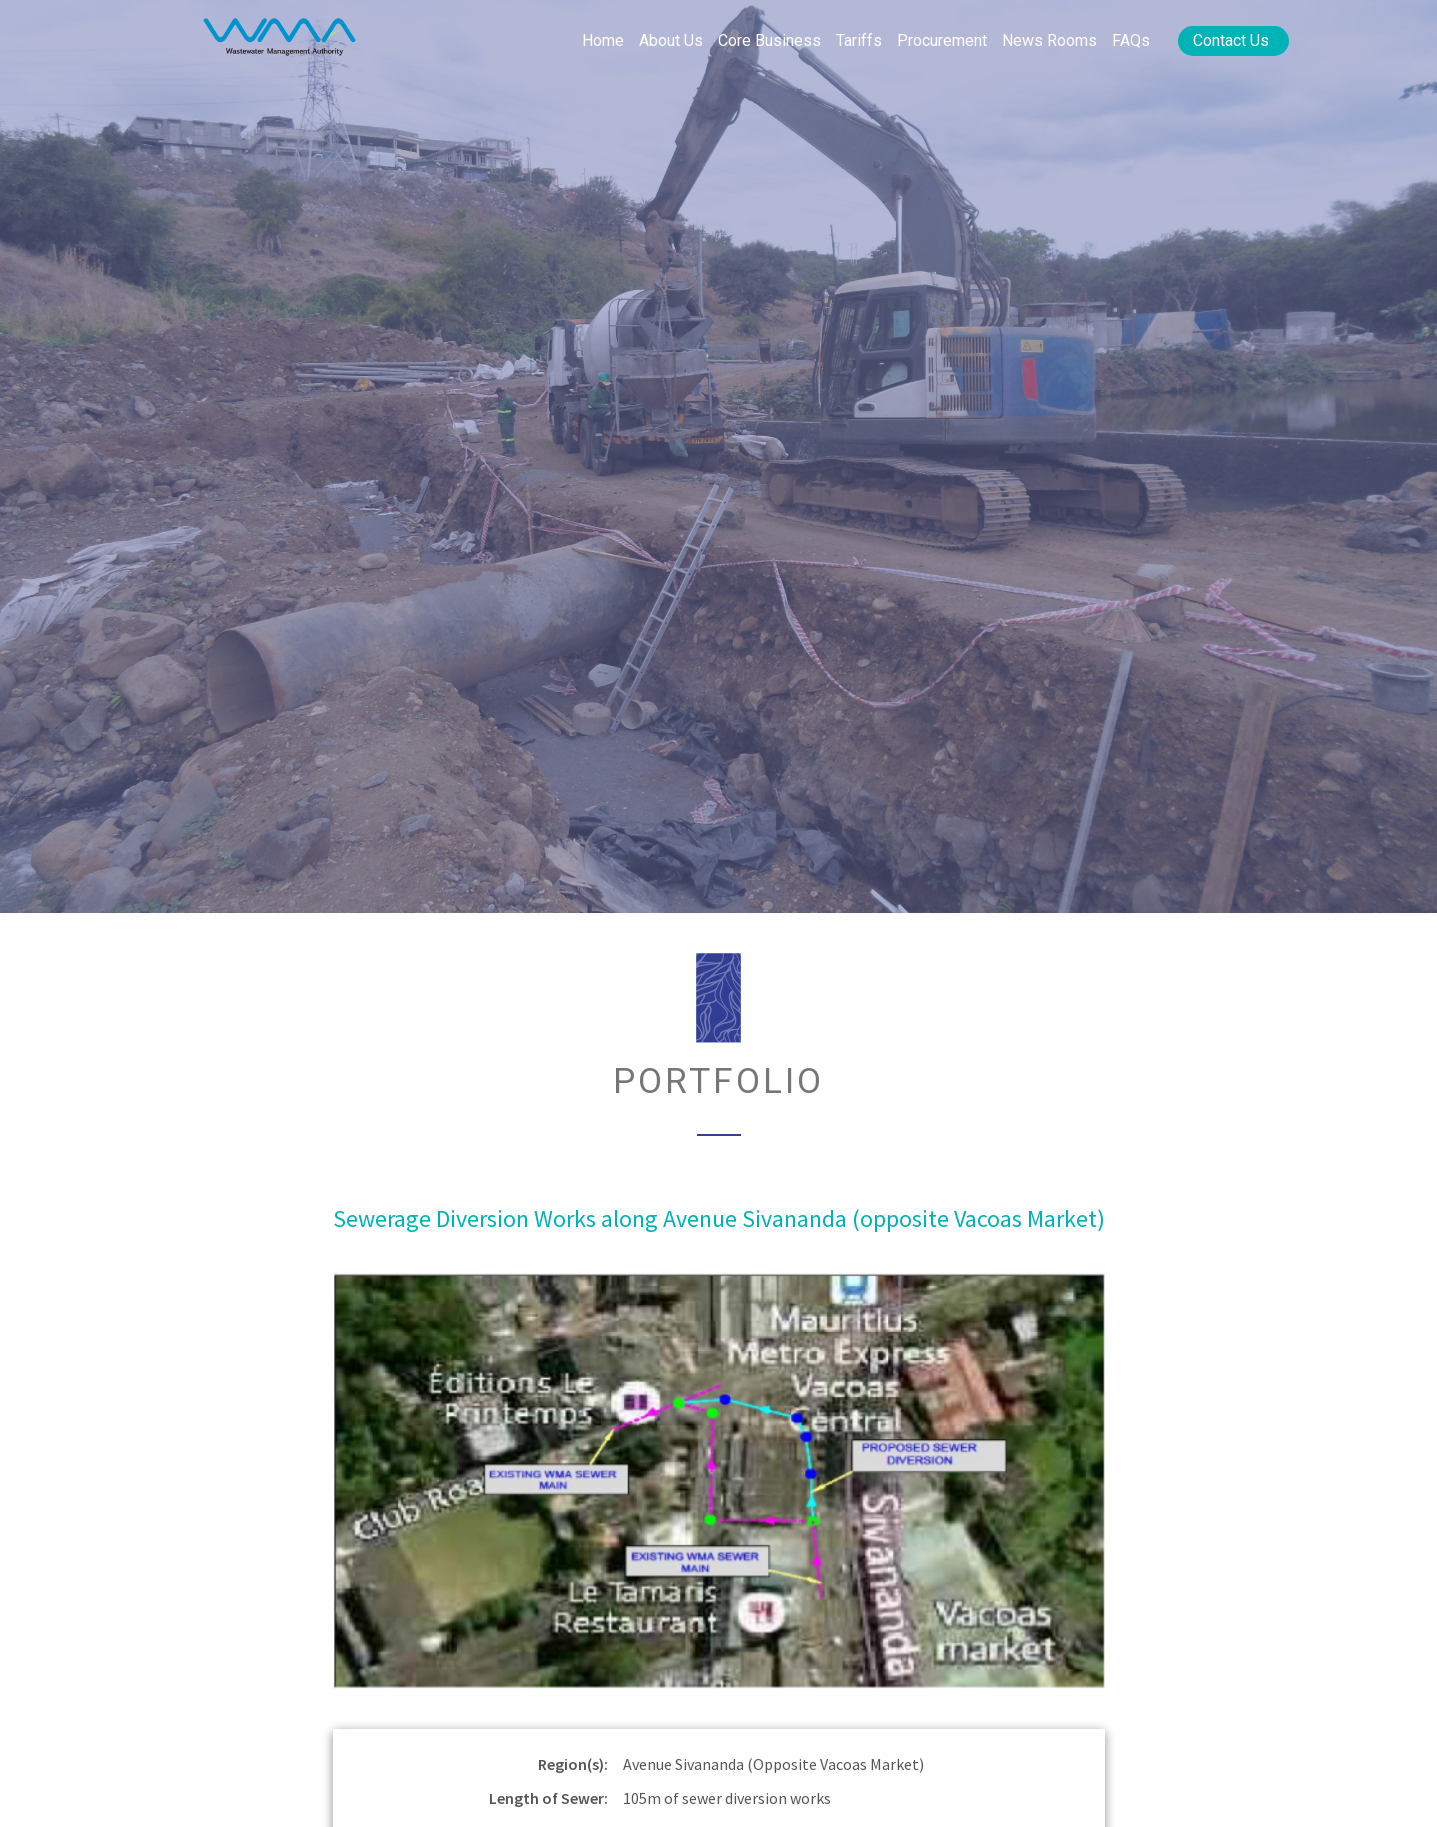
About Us (671, 40)
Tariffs (859, 40)
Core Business (769, 40)
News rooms (1049, 40)
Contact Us (1231, 40)
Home (603, 40)
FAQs (1131, 40)
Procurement (942, 40)
